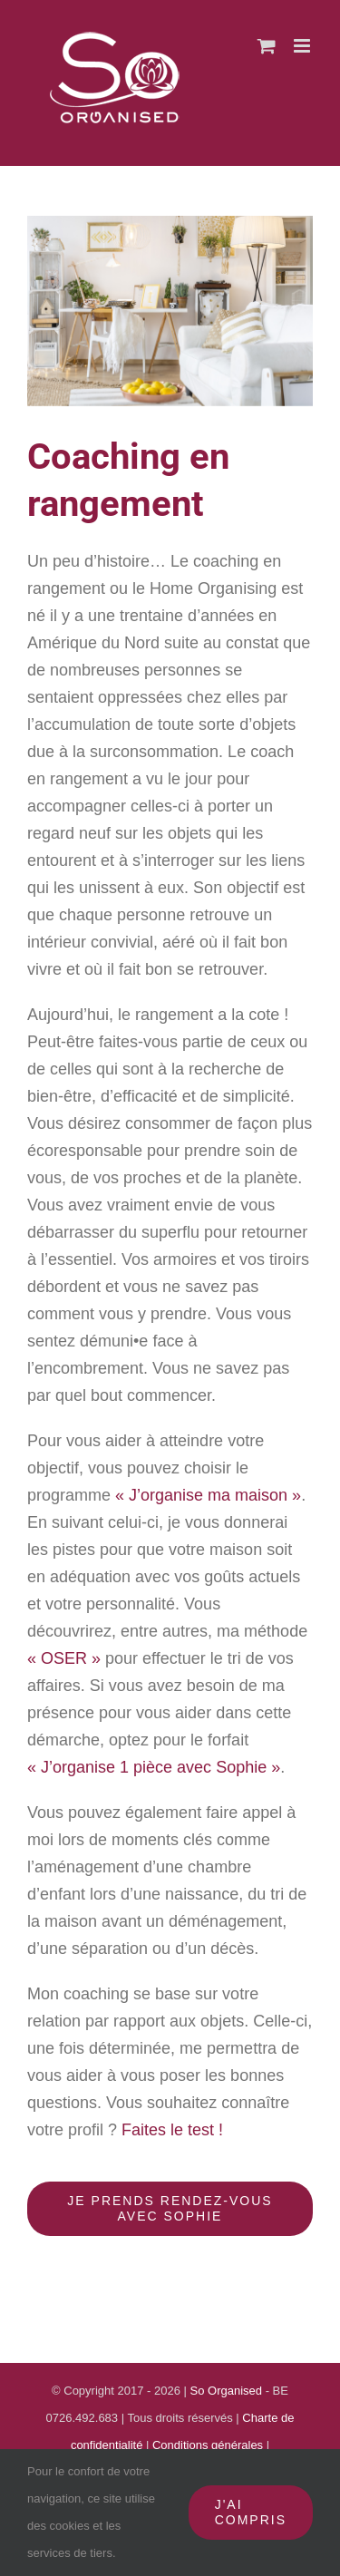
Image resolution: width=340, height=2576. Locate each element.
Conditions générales (209, 2445)
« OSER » (64, 1658)
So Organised (228, 2390)
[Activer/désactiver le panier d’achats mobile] (266, 45)
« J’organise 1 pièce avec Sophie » (153, 1767)
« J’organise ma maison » (208, 1495)
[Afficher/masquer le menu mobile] (303, 45)
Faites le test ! (172, 2130)
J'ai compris (251, 2512)
